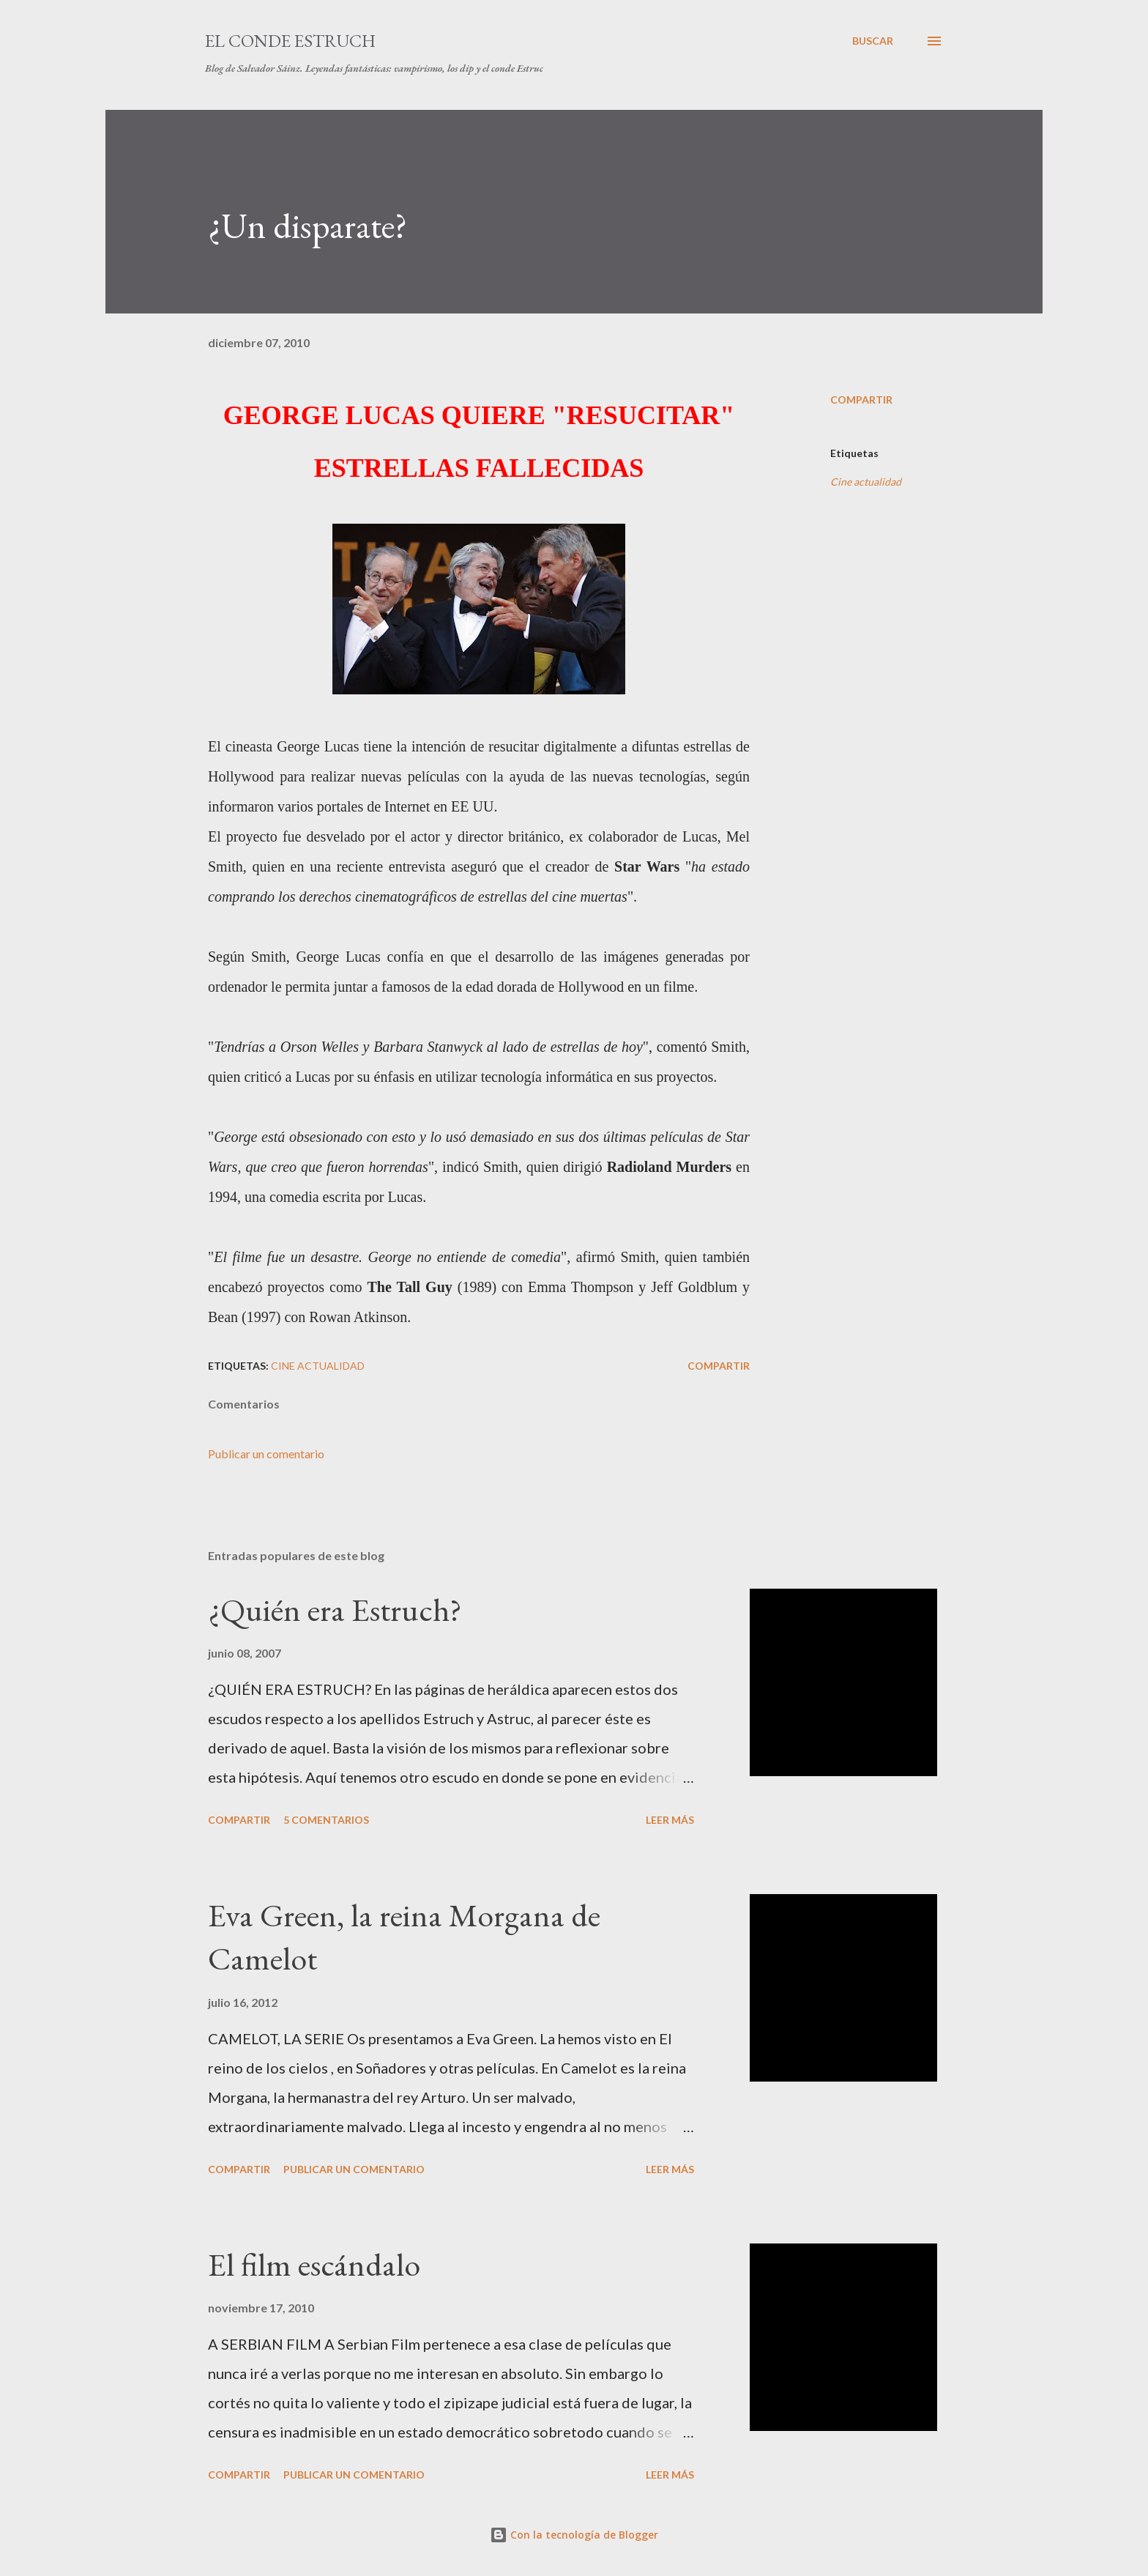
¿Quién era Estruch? (335, 1609)
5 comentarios (326, 1820)
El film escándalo (314, 2264)
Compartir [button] (861, 399)
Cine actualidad (865, 481)
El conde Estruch (290, 40)
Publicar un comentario (266, 1453)
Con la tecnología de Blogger (574, 2535)
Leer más (670, 1820)
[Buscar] (872, 41)
